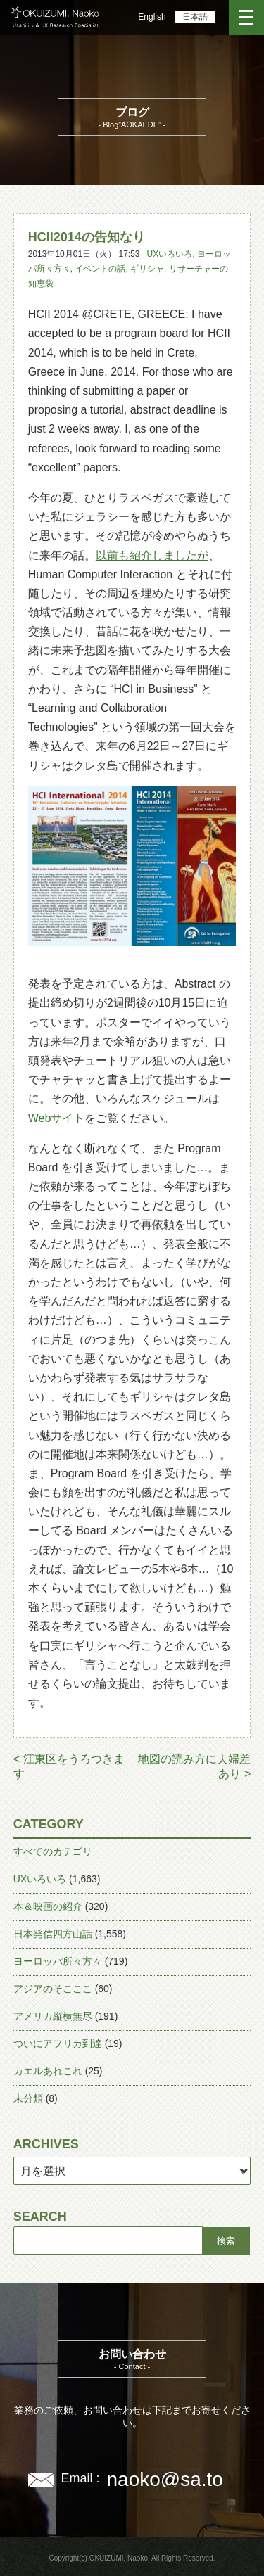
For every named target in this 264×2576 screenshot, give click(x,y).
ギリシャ (147, 269)
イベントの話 (100, 269)
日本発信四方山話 (52, 1933)
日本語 (195, 17)
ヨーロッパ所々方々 (57, 1961)
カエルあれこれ (47, 2071)
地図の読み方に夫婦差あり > (194, 1766)
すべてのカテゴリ (52, 1851)
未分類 (28, 2098)
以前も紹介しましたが (152, 555)
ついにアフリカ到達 (57, 2043)
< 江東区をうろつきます (69, 1766)
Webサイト (56, 1118)
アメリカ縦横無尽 (52, 2016)
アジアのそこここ (52, 1988)
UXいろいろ (170, 254)
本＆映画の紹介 (47, 1906)
